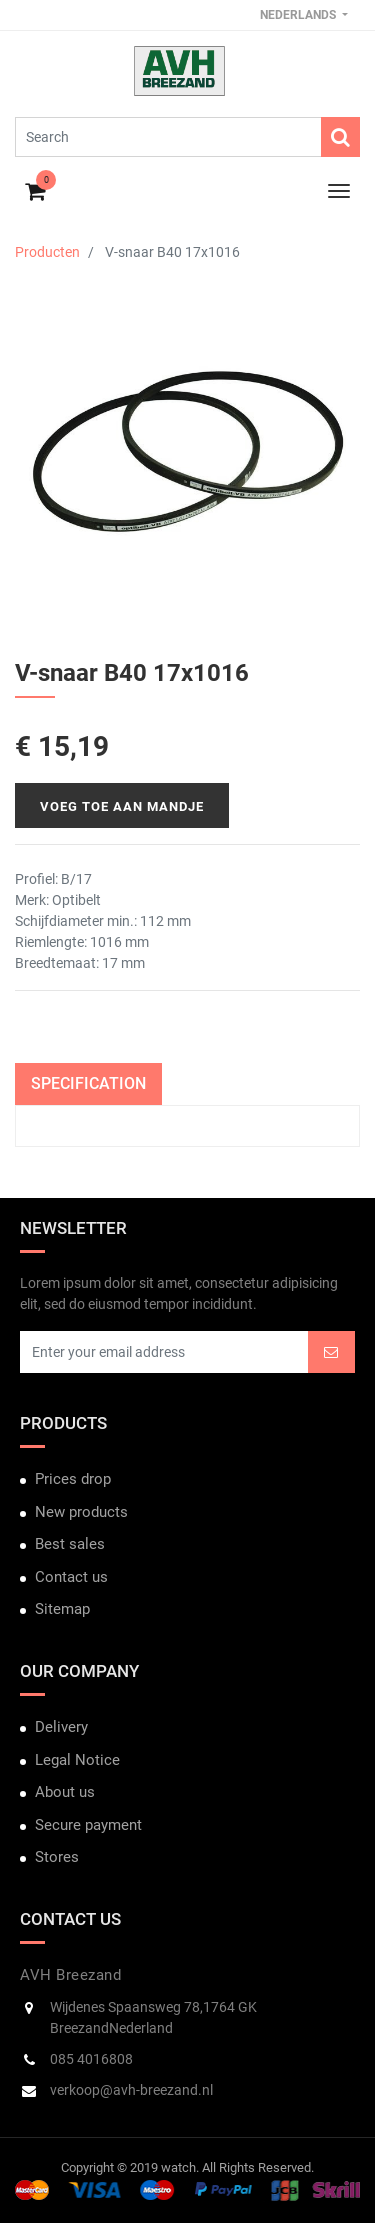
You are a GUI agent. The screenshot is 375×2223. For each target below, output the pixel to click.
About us (65, 1792)
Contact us (71, 1577)
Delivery (61, 1727)
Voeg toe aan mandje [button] (122, 806)
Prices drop (73, 1479)
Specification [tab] (88, 1083)
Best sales (70, 1544)
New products (81, 1512)
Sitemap (62, 1609)
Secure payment (88, 1825)
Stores (57, 1857)
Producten (47, 252)
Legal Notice (77, 1760)
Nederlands (299, 15)
